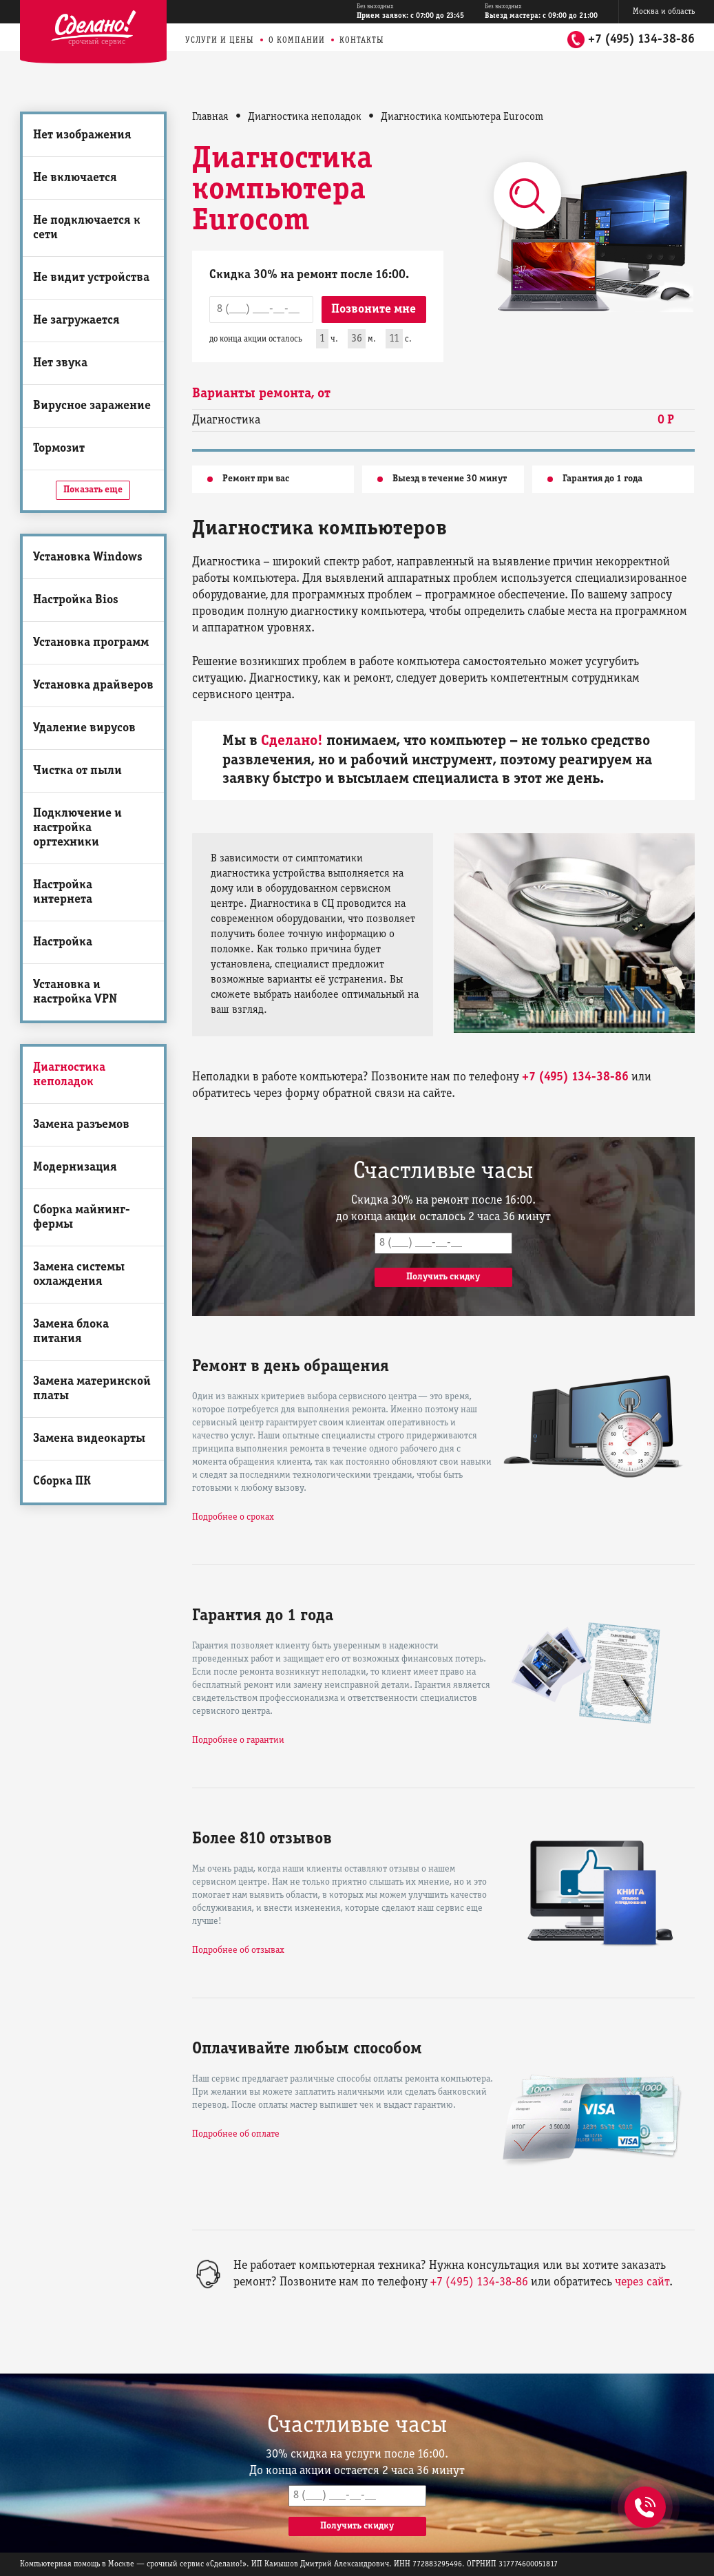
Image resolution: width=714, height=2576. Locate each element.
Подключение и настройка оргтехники (77, 828)
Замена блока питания (71, 1332)
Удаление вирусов (84, 728)
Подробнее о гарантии (238, 1740)
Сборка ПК (62, 1481)
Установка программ (91, 643)
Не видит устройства (91, 278)
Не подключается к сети (86, 228)
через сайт (642, 2282)
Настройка (62, 942)
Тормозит (59, 448)
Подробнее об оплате (236, 2134)
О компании (297, 40)
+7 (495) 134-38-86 (641, 39)
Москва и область (664, 11)
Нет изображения (82, 135)
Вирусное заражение (92, 406)
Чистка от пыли (77, 771)
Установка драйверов (93, 685)
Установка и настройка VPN (75, 992)
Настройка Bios (75, 600)
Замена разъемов (81, 1125)
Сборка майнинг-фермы (81, 1217)
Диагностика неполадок (69, 1075)
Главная (210, 117)
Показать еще (93, 489)
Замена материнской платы (92, 1389)
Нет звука (60, 363)
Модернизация (75, 1167)
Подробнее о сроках (233, 1517)
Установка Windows (88, 557)
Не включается (75, 178)
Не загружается (76, 320)
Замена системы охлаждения (79, 1274)
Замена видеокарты (89, 1439)
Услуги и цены (219, 40)
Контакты (361, 40)
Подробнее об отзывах (238, 1950)
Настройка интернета (62, 892)
